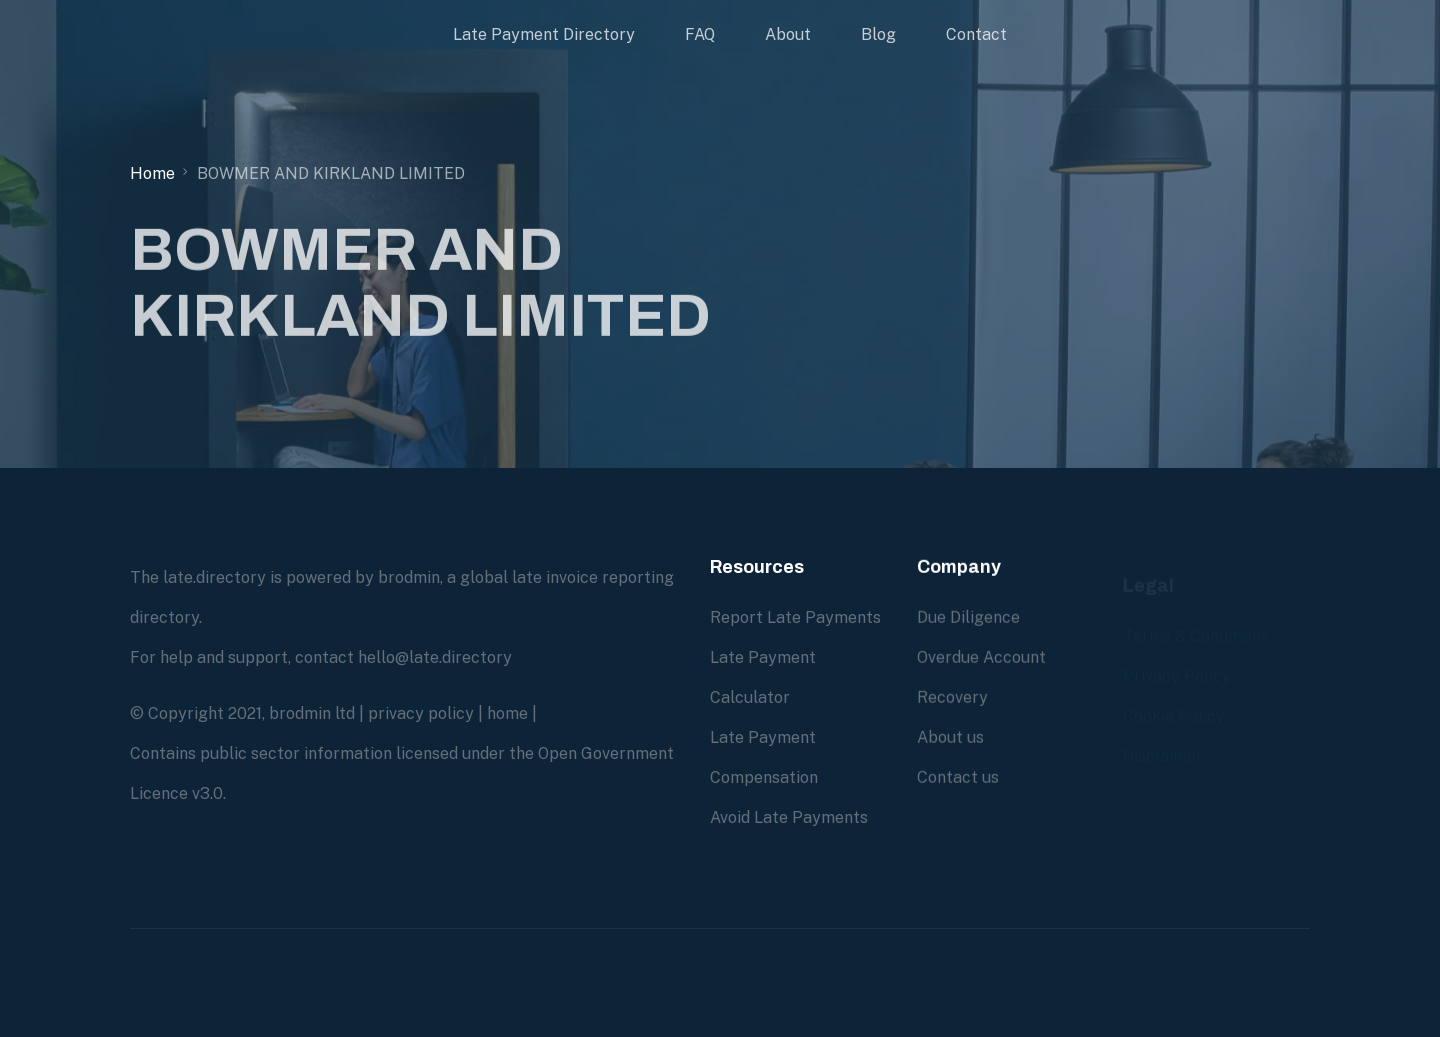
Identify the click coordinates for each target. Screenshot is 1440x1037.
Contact (976, 34)
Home (152, 173)
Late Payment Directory (544, 34)
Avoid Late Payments (789, 817)
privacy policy (421, 713)
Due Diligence (968, 617)
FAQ (700, 34)
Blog (878, 34)
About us (950, 737)
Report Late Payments (795, 617)
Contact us (958, 777)
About (788, 34)
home (507, 713)
